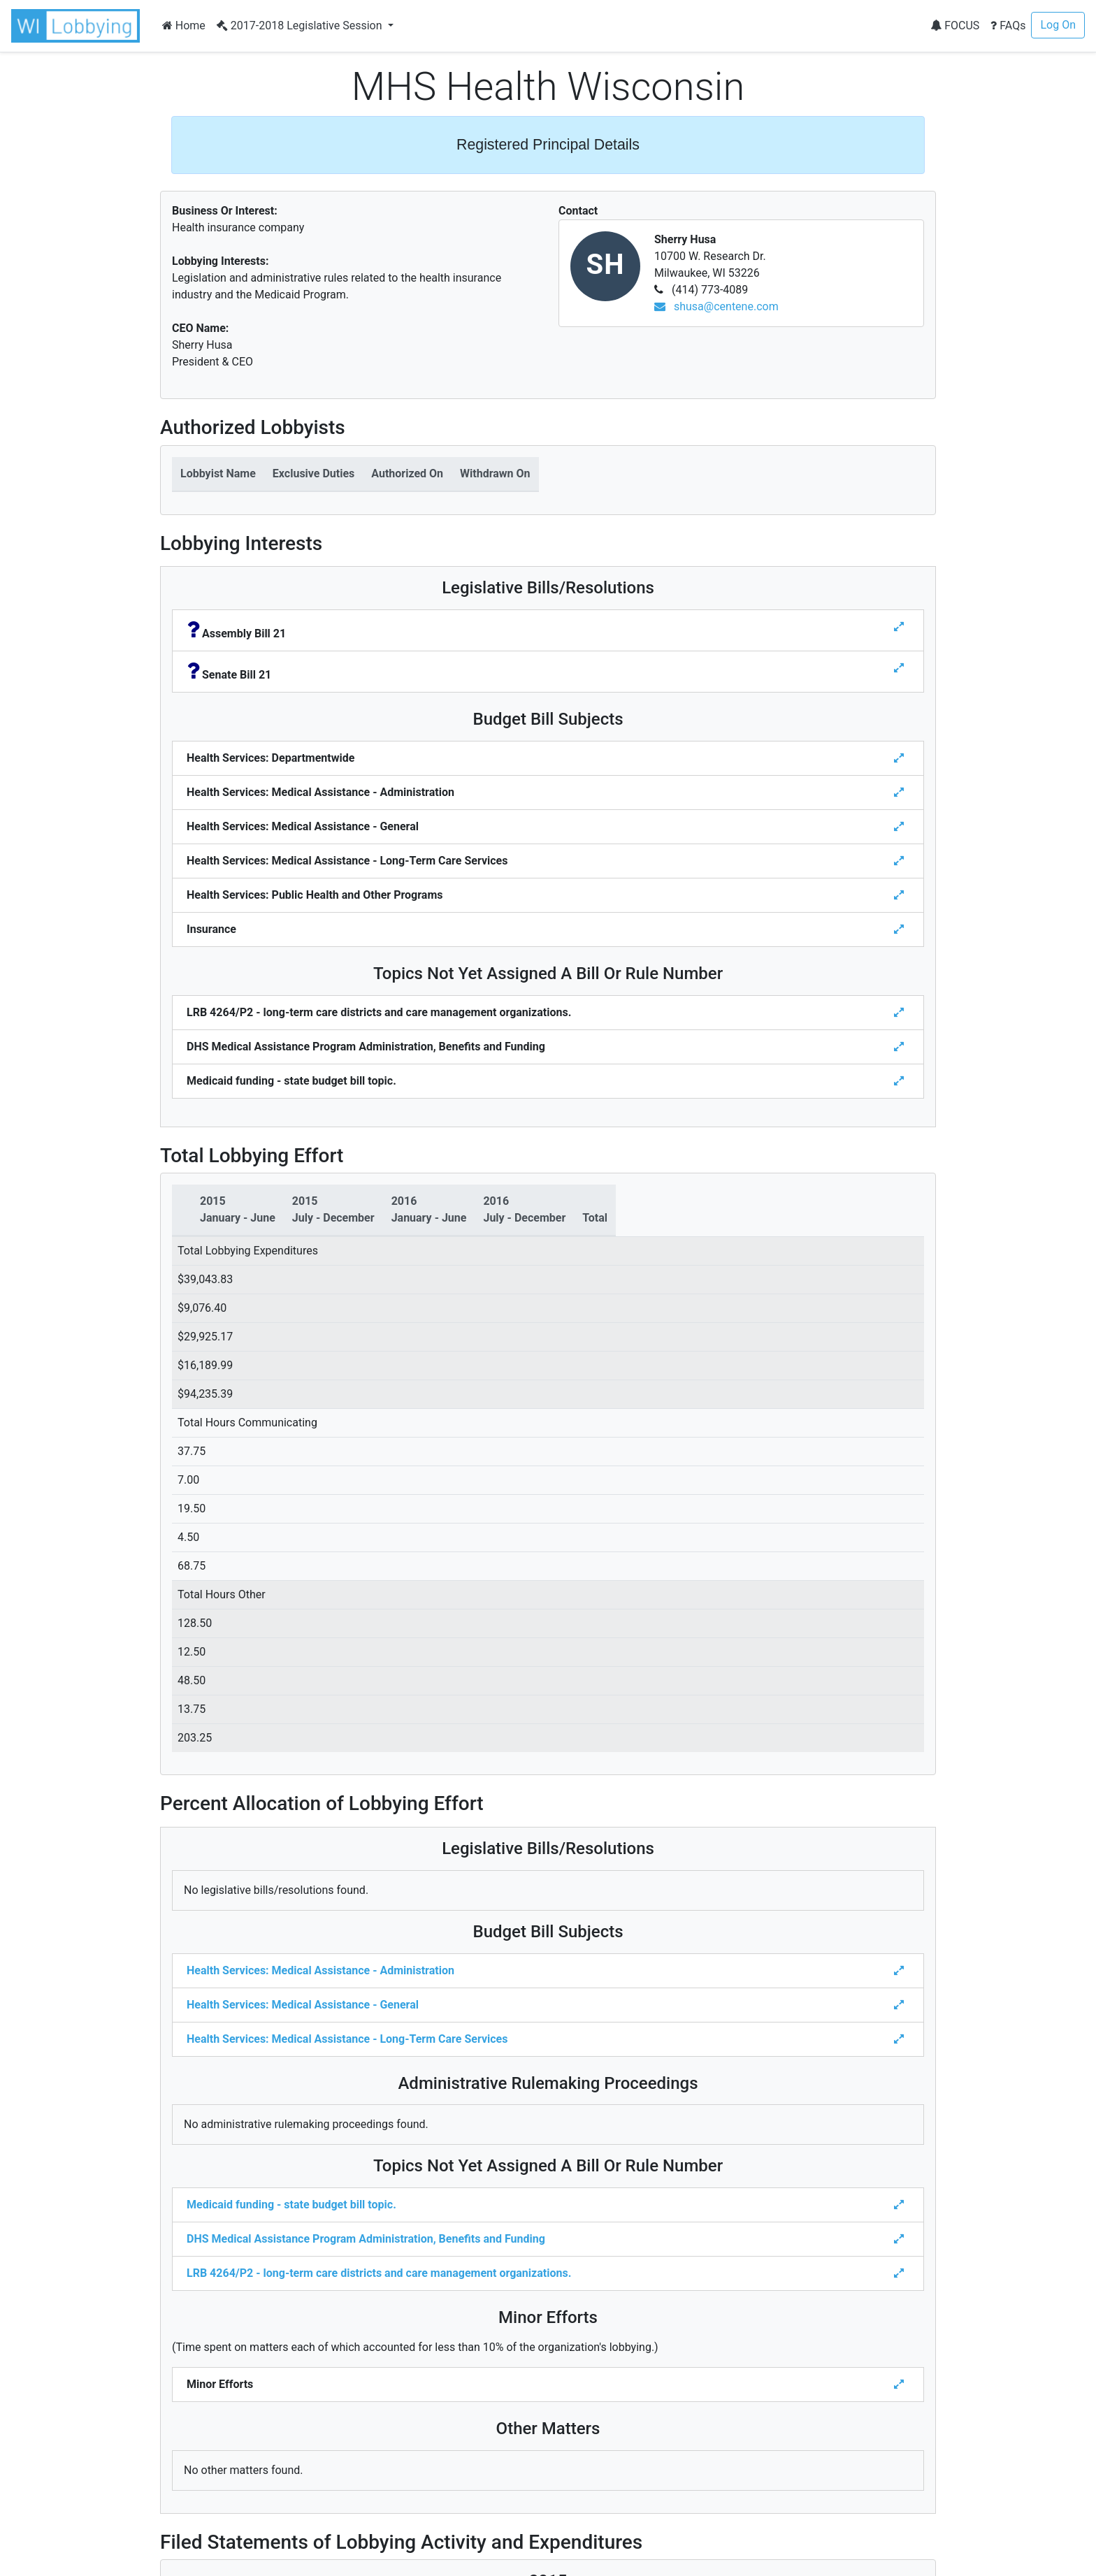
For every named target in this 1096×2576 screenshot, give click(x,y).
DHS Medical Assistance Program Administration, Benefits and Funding (366, 2238)
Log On (1058, 24)
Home (184, 25)
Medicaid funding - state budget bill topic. (291, 2204)
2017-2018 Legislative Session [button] (301, 25)
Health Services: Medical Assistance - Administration (320, 1970)
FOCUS (954, 25)
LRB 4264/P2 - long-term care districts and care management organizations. (379, 2273)
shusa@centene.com (716, 306)
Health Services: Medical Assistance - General (303, 2004)
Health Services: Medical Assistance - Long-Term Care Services (347, 2039)
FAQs (1007, 25)
